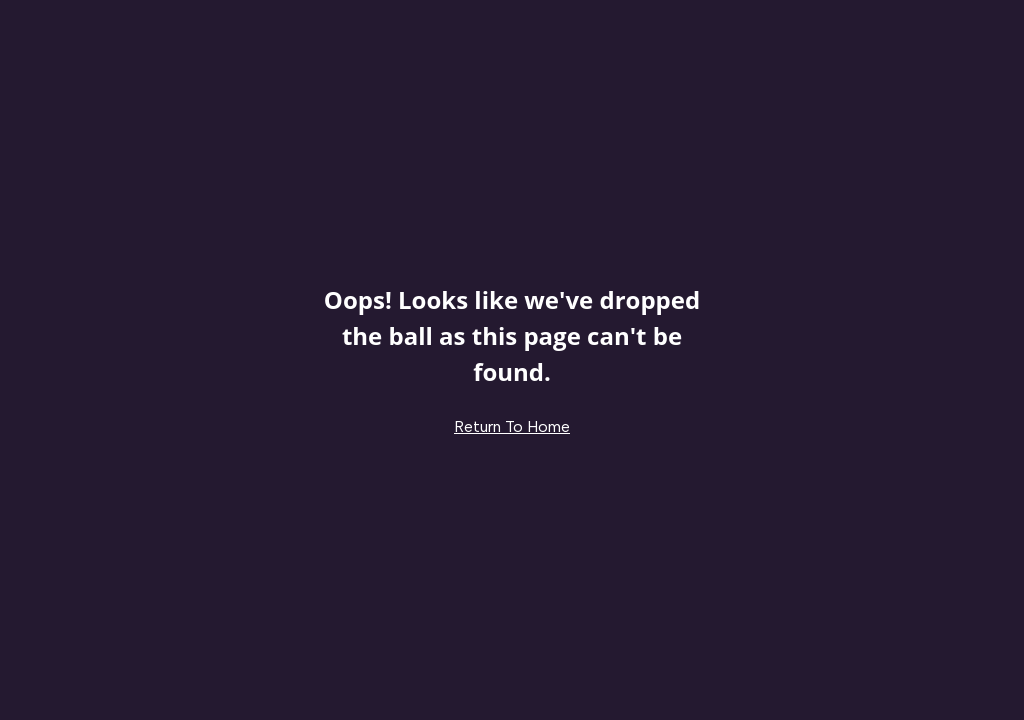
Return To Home (512, 426)
